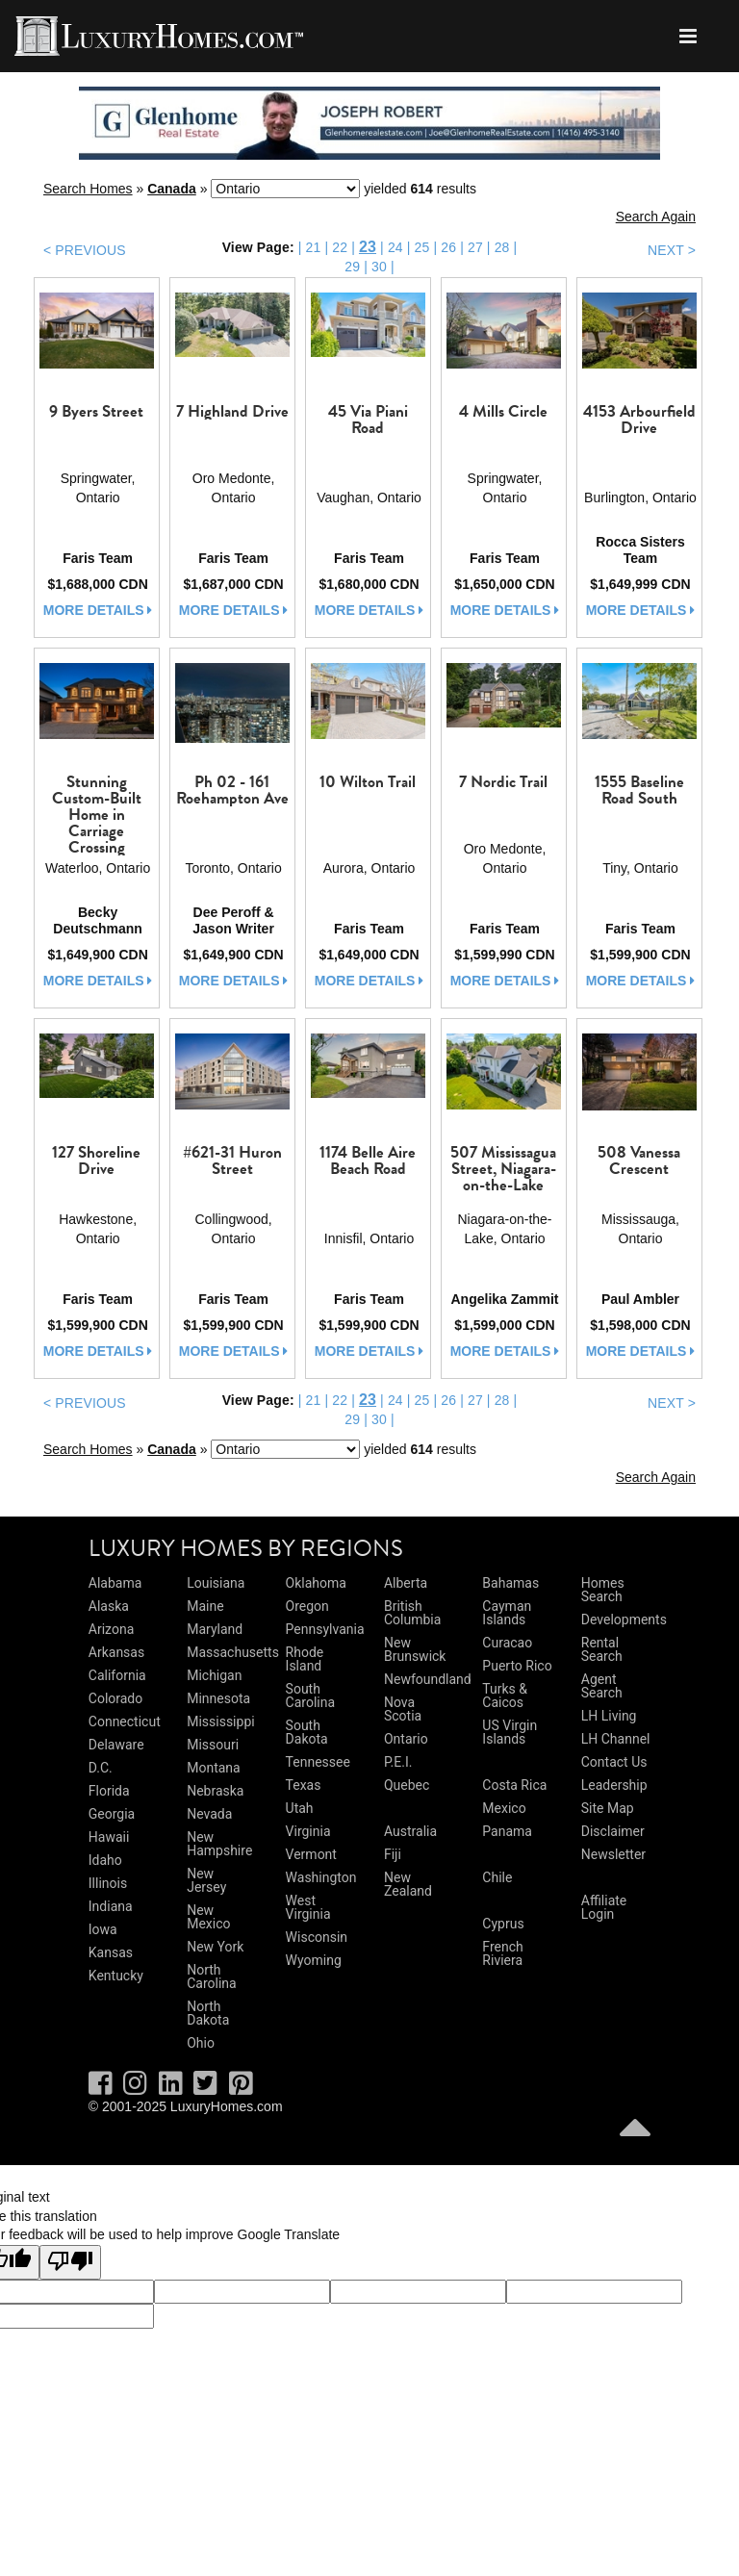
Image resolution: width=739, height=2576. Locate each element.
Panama (507, 1831)
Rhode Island (305, 1659)
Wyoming (314, 1960)
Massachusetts (233, 1652)
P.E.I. (398, 1762)
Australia (410, 1831)
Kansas (111, 1952)
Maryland (214, 1629)
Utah (300, 1808)
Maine (205, 1606)
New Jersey (206, 1880)
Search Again (656, 216)
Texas (303, 1785)
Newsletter (613, 1854)
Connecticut (125, 1721)
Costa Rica (514, 1785)
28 (502, 247)
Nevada (209, 1814)
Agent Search (602, 1685)
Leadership (614, 1785)
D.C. (101, 1767)
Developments (624, 1619)
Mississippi (220, 1721)
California (117, 1675)
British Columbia (412, 1612)
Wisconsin (316, 1937)
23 (367, 247)
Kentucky (116, 1975)
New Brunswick (415, 1649)
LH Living (609, 1715)
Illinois (108, 1883)
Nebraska (215, 1790)
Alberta (405, 1583)
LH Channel (615, 1739)
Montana (213, 1767)
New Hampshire (219, 1843)
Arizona (111, 1629)
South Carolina (310, 1695)
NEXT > (672, 250)
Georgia (112, 1814)
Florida (109, 1790)
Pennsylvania (325, 1629)
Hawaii (109, 1837)
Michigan (214, 1675)
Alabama (115, 1583)
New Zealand (408, 1884)
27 (475, 247)
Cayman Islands (506, 1612)
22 (339, 247)
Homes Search (602, 1589)
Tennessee (318, 1762)
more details (98, 610)
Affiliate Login (604, 1907)
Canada (171, 188)
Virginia (308, 1831)
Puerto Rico (516, 1665)
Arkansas (116, 1652)
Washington (321, 1877)
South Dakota (307, 1732)
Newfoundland (427, 1679)
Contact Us (614, 1762)
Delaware (116, 1744)
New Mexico (208, 1916)
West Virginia (308, 1907)
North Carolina (211, 1976)
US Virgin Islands (509, 1732)
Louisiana (215, 1583)
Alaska (109, 1606)
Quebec (406, 1785)
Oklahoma (316, 1583)
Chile (497, 1877)
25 (422, 247)
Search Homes (88, 188)
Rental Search (602, 1649)
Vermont (311, 1854)
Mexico (503, 1808)
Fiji (392, 1854)
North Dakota (208, 2013)
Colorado (115, 1698)
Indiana (111, 1906)
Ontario (406, 1739)
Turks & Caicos (504, 1695)
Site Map (607, 1808)
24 (395, 247)
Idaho (105, 1860)
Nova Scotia (402, 1709)
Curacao (507, 1642)
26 (448, 247)
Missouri (213, 1744)
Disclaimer (613, 1831)
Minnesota (218, 1698)
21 (313, 247)
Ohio (201, 2043)
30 (379, 266)
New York (215, 1946)
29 (352, 266)
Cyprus (502, 1923)
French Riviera (502, 1953)
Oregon (307, 1606)
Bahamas (510, 1583)
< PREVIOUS (84, 250)
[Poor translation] (70, 2262)
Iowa (103, 1929)
